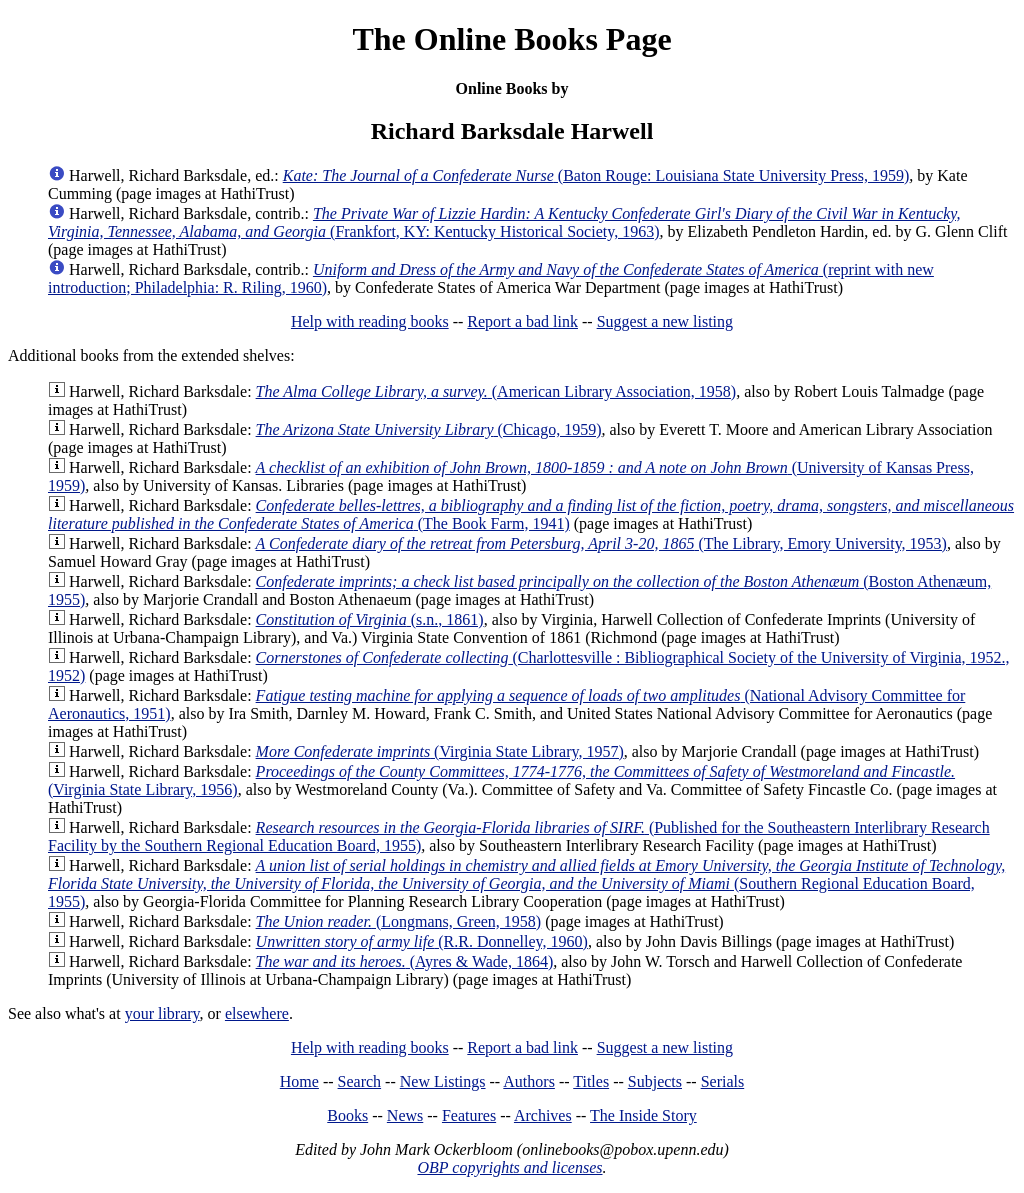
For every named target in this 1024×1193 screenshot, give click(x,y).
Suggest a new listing (665, 321)
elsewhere (257, 1013)
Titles (591, 1081)
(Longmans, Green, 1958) (399, 921)
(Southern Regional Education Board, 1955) (526, 883)
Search (360, 1081)
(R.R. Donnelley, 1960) (422, 941)
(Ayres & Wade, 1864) (405, 961)
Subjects (655, 1081)
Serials (723, 1081)
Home (299, 1081)
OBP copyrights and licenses (509, 1167)
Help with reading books (370, 321)
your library (162, 1013)
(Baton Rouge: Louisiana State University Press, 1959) (596, 175)
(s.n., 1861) (370, 619)
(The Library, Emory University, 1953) (601, 543)
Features (469, 1115)
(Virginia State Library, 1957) (440, 751)
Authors (529, 1081)
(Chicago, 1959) (429, 429)
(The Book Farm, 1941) (531, 514)
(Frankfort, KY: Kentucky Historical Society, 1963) (504, 222)
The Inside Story (643, 1115)
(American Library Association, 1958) (496, 391)
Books (347, 1115)
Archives (543, 1115)
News (405, 1115)
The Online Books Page (511, 39)
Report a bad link (522, 321)
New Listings (443, 1081)
